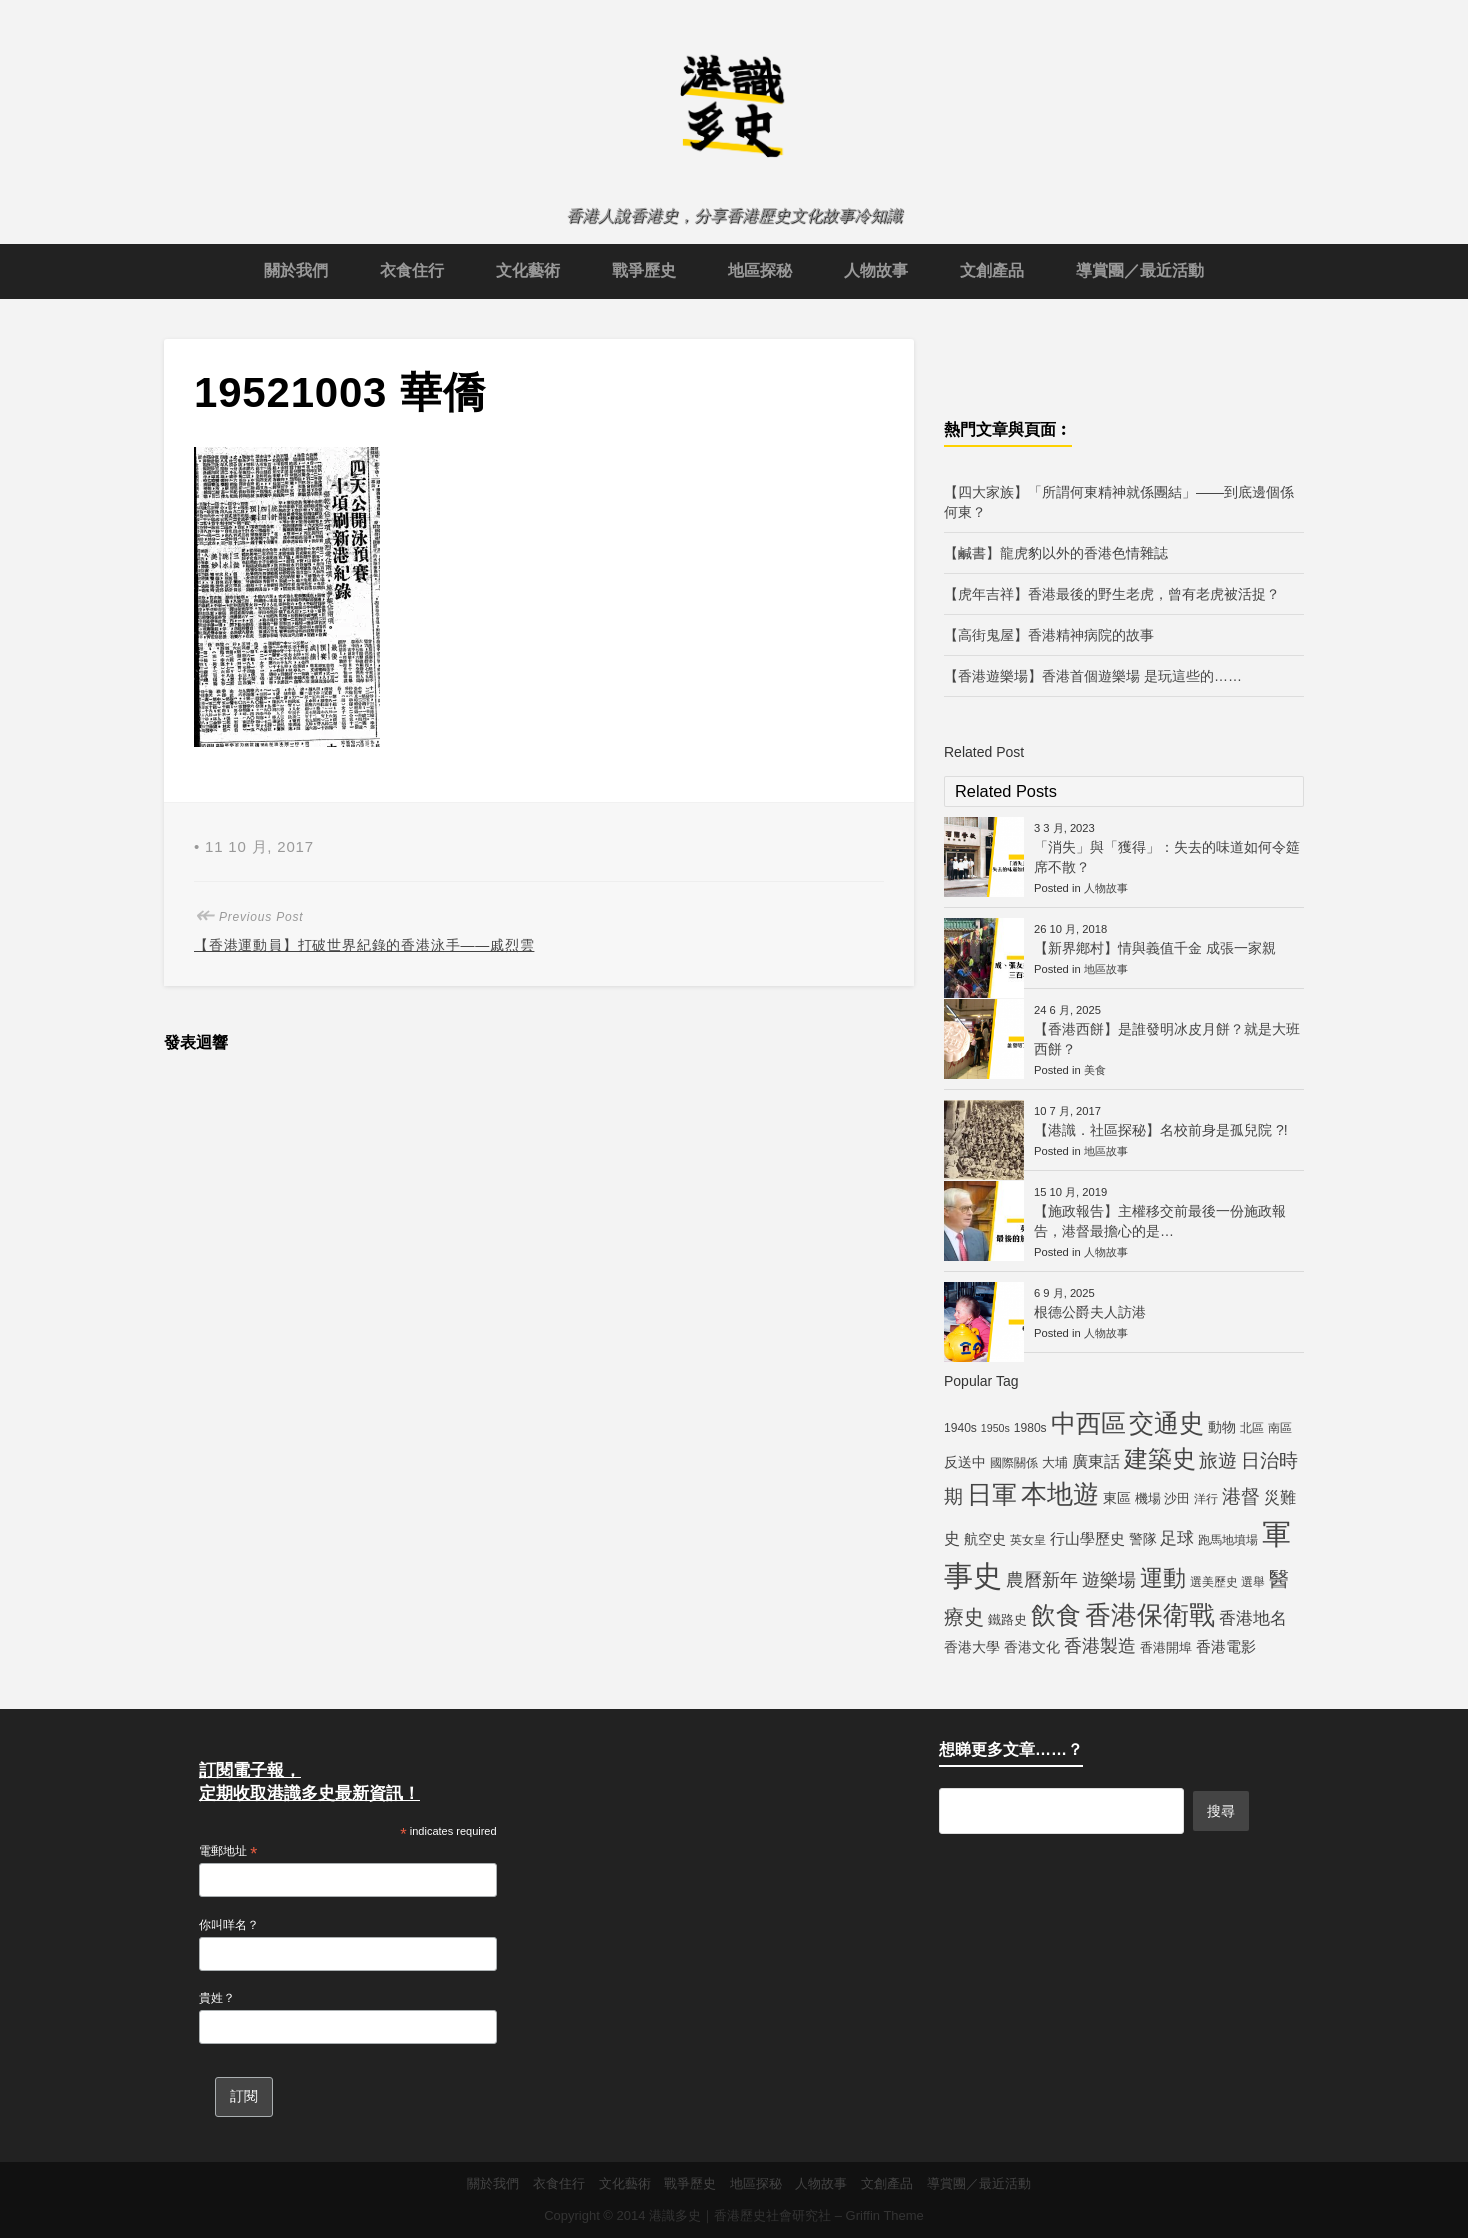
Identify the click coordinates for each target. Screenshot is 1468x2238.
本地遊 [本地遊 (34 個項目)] (1060, 1494)
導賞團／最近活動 (1140, 270)
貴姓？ (217, 1998)
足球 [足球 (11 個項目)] (1177, 1538)
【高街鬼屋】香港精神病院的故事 (1049, 635)
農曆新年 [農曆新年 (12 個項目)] (1042, 1580)
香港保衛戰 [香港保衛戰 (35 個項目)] (1150, 1615)
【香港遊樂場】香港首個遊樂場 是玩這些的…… (1093, 676)
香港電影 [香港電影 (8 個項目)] (1226, 1646)
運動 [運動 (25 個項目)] (1163, 1578)
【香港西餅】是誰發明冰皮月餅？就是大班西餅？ (1167, 1039)
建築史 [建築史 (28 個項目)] (1160, 1458)
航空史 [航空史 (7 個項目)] (985, 1539)
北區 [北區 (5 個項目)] (1252, 1428)
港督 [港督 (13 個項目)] (1241, 1496)
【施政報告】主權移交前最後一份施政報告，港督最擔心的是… (1160, 1221)
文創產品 (992, 270)
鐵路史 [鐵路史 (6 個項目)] (1007, 1619)
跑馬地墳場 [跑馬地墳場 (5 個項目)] (1228, 1540)
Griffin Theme (885, 2215)
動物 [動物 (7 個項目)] (1222, 1427)
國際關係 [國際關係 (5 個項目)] (1014, 1463)
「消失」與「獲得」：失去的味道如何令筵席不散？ (1167, 857)
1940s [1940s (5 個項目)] (960, 1428)
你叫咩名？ (229, 1925)
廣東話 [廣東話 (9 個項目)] (1096, 1461)
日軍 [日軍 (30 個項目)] (992, 1494)
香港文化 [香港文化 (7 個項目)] (1032, 1647)
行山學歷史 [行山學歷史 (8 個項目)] (1087, 1538)
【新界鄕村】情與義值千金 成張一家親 (1155, 948)
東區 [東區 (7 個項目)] (1117, 1498)
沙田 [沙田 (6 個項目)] (1177, 1498)
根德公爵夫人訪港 (1090, 1312)
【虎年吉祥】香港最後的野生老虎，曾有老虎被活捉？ (1112, 594)
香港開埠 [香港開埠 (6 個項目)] (1166, 1647)
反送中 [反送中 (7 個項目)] (965, 1462)
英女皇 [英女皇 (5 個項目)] (1028, 1540)
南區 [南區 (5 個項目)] (1280, 1428)
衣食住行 (412, 270)
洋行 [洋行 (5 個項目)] (1206, 1499)
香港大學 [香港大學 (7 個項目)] (972, 1647)
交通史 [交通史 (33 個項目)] (1166, 1423)
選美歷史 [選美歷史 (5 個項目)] (1214, 1582)
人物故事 (876, 270)
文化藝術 (528, 270)
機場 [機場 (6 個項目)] (1148, 1498)
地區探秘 (760, 270)
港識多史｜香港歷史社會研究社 (740, 2215)
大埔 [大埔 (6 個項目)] (1055, 1462)
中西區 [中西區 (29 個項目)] (1088, 1423)
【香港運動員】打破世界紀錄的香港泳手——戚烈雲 (364, 945)
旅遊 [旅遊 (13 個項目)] (1218, 1460)
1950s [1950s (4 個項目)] (995, 1428)
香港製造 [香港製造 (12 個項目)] (1100, 1646)
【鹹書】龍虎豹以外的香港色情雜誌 (1056, 553)
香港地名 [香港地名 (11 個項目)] (1253, 1618)
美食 (1095, 1070)
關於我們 (296, 270)
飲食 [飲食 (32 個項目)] (1056, 1615)
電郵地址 (228, 1852)
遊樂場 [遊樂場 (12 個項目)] (1109, 1580)
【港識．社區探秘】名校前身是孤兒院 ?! (1161, 1130)
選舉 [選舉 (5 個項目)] (1253, 1582)
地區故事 (1106, 969)
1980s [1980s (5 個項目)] (1030, 1428)
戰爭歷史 (644, 270)
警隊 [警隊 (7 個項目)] (1143, 1539)
